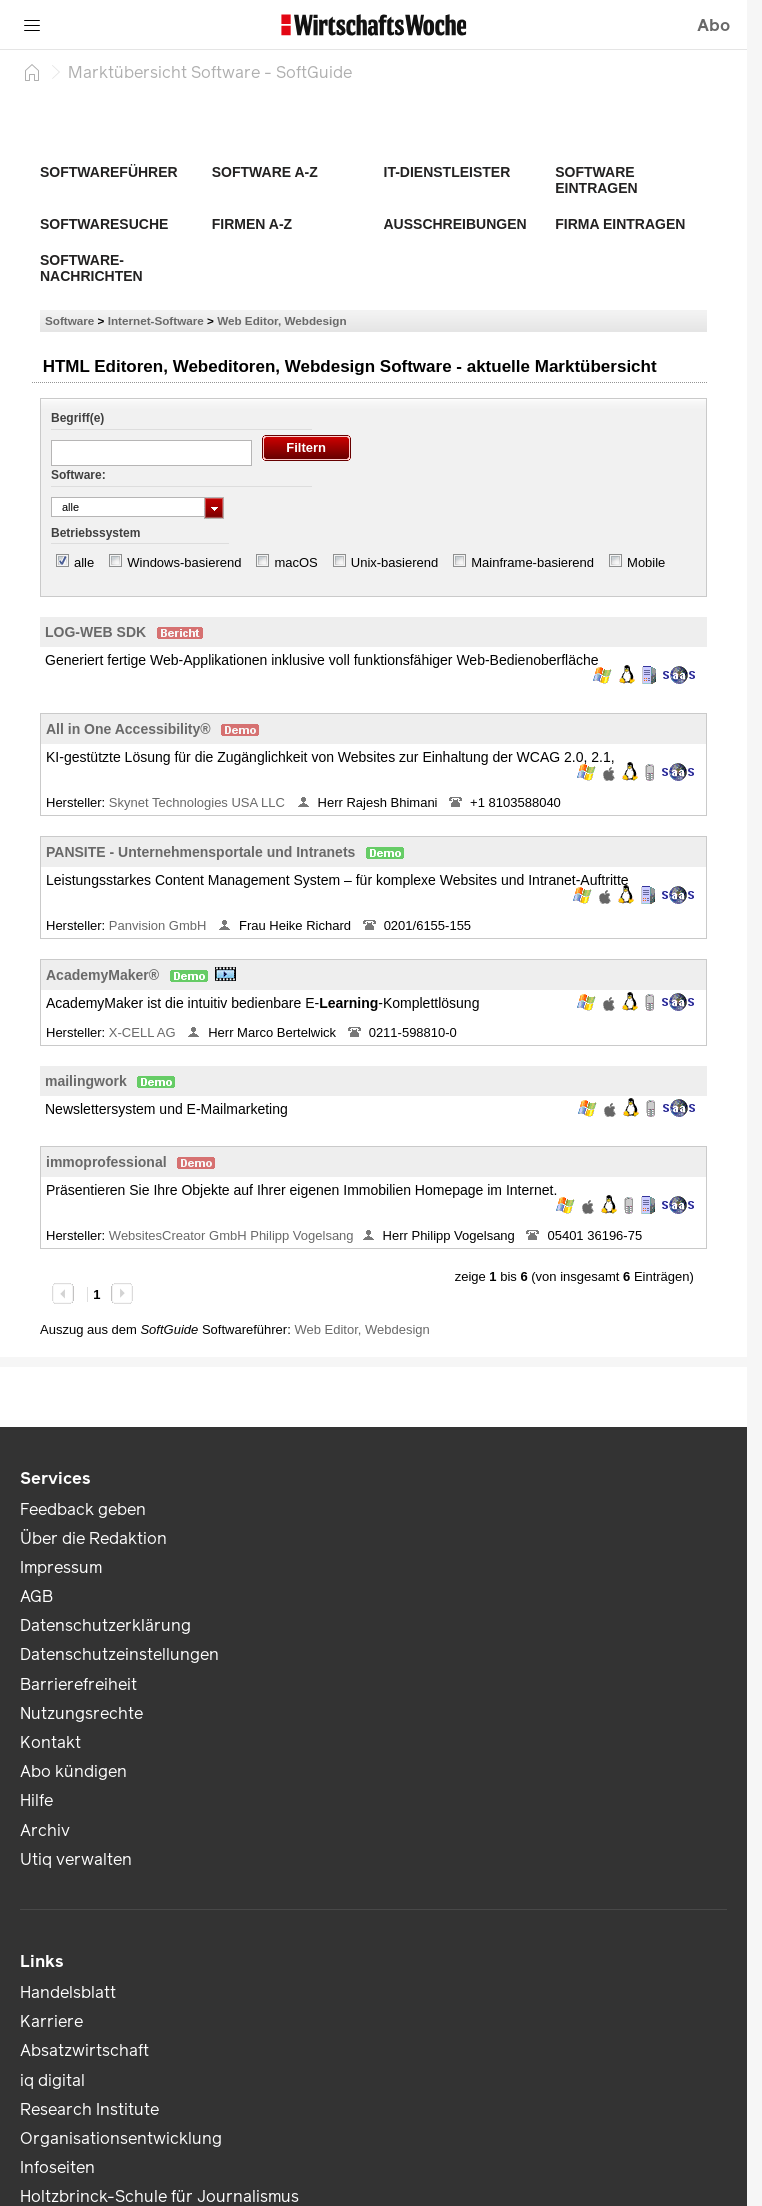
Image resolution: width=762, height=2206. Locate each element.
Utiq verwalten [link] (76, 1859)
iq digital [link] (52, 2080)
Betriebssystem (95, 533)
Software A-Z (265, 172)
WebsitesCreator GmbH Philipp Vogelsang (231, 1235)
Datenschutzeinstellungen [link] (119, 1654)
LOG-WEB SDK (95, 632)
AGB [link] (36, 1596)
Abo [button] (713, 25)
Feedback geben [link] (83, 1509)
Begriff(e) (77, 418)
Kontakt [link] (50, 1742)
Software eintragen (596, 180)
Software (69, 320)
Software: (78, 475)
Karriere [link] (51, 2021)
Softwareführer (109, 172)
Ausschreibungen (455, 224)
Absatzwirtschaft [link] (84, 2050)
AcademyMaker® (102, 975)
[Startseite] (32, 72)
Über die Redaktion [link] (93, 1538)
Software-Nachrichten (91, 268)
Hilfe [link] (36, 1800)
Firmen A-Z (252, 224)
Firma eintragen (620, 224)
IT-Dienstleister (447, 172)
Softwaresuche (104, 224)
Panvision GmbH (159, 925)
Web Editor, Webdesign (281, 320)
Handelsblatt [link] (68, 1992)
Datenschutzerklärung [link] (105, 1625)
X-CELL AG (144, 1032)
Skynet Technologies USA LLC (199, 802)
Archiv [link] (45, 1830)
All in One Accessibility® (128, 729)
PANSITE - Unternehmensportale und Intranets (200, 852)
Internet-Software (156, 320)
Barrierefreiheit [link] (78, 1684)
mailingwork (86, 1081)
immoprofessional (106, 1162)
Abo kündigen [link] (73, 1771)
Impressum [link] (61, 1567)
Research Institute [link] (89, 2109)
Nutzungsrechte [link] (81, 1713)
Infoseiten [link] (57, 2167)
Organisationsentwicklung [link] (121, 2138)
